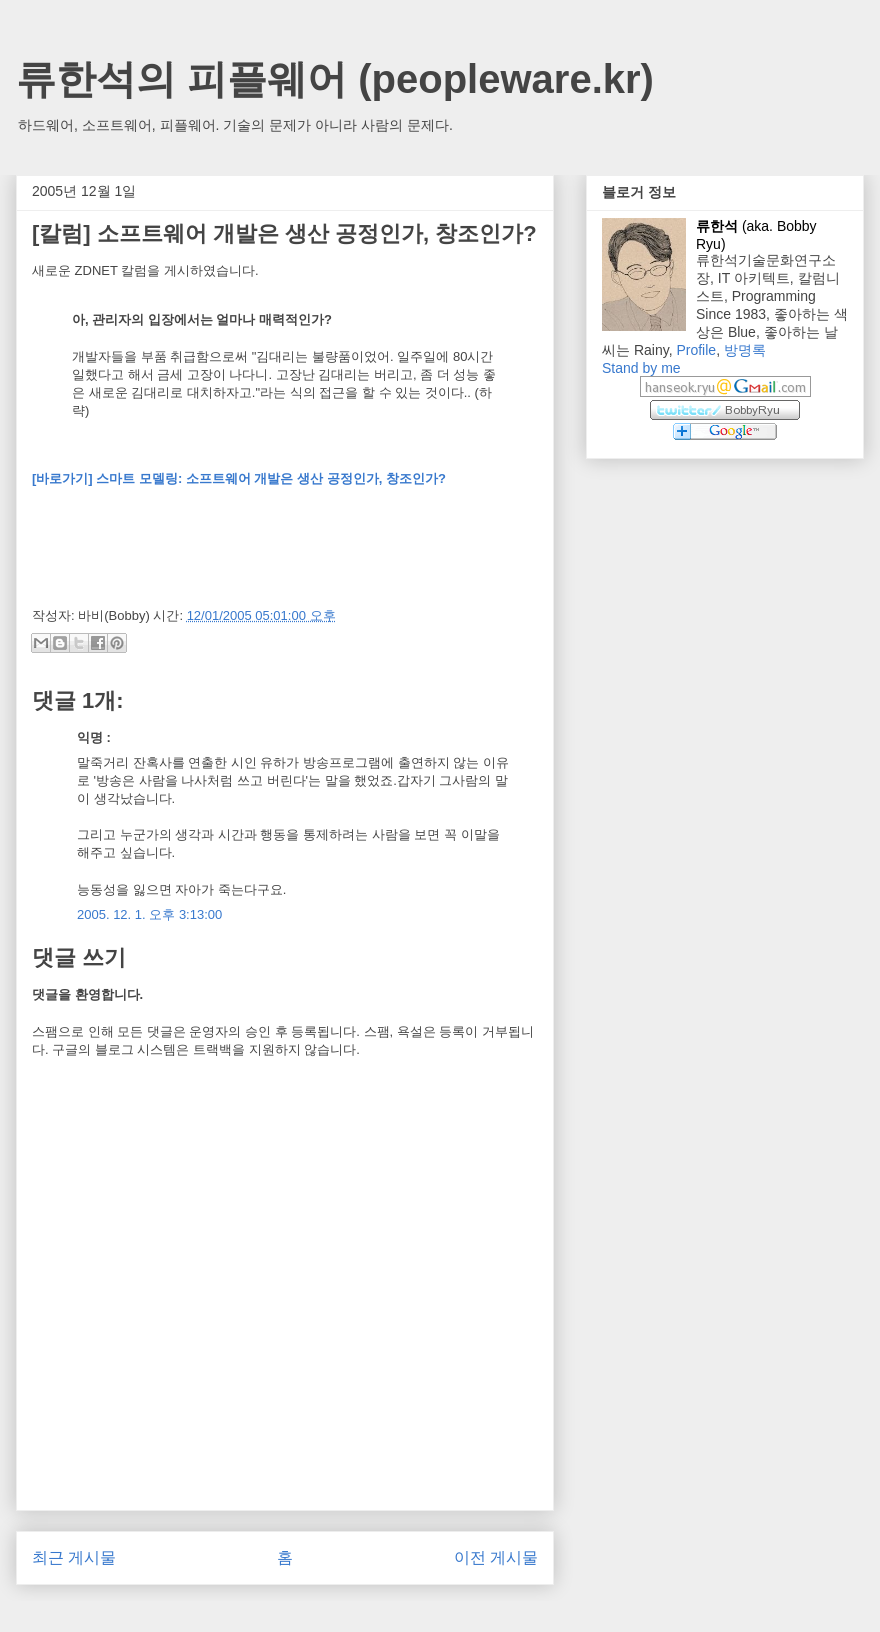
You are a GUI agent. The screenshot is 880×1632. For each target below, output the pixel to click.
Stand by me (641, 368)
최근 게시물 (74, 1557)
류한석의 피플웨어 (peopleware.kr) (335, 79)
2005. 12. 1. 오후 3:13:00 (149, 914)
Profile (696, 350)
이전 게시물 (496, 1557)
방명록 (745, 350)
